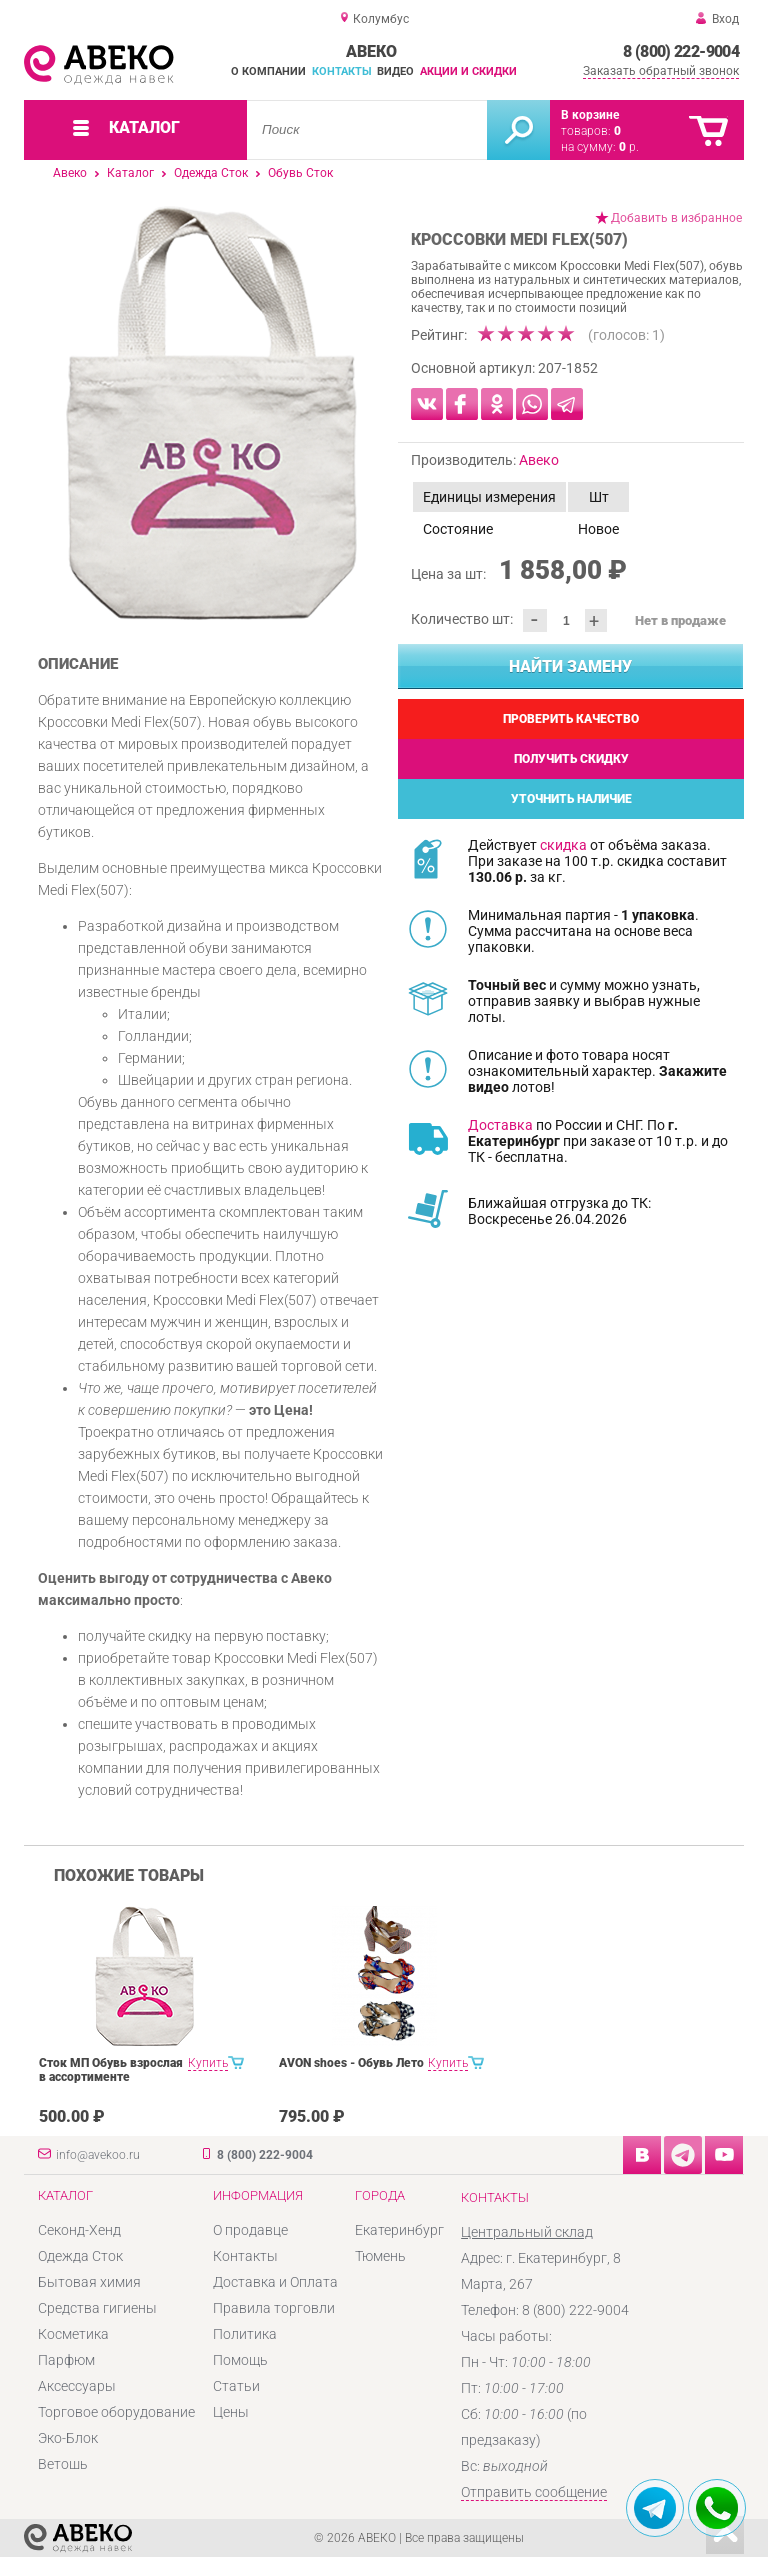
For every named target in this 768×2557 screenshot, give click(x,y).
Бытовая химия (89, 2282)
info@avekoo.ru (98, 2155)
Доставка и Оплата (275, 2282)
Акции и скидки (468, 71)
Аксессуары (77, 2386)
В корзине (590, 115)
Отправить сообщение (534, 2492)
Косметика (73, 2334)
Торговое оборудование (116, 2412)
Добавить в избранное (676, 218)
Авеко (70, 173)
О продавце (250, 2230)
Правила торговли (274, 2308)
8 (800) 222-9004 (681, 51)
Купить (208, 2063)
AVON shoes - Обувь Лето (351, 2063)
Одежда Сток (211, 173)
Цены (231, 2412)
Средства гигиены (97, 2308)
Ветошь (63, 2464)
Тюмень (380, 2256)
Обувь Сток (300, 173)
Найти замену (570, 666)
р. (629, 147)
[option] (211, 413)
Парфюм (66, 2360)
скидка (563, 845)
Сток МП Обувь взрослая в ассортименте (111, 2070)
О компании (268, 71)
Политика (245, 2334)
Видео (395, 71)
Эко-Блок (68, 2438)
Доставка (500, 1125)
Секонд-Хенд (79, 2230)
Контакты (342, 71)
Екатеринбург (399, 2230)
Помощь (240, 2360)
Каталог (130, 173)
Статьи (236, 2386)
